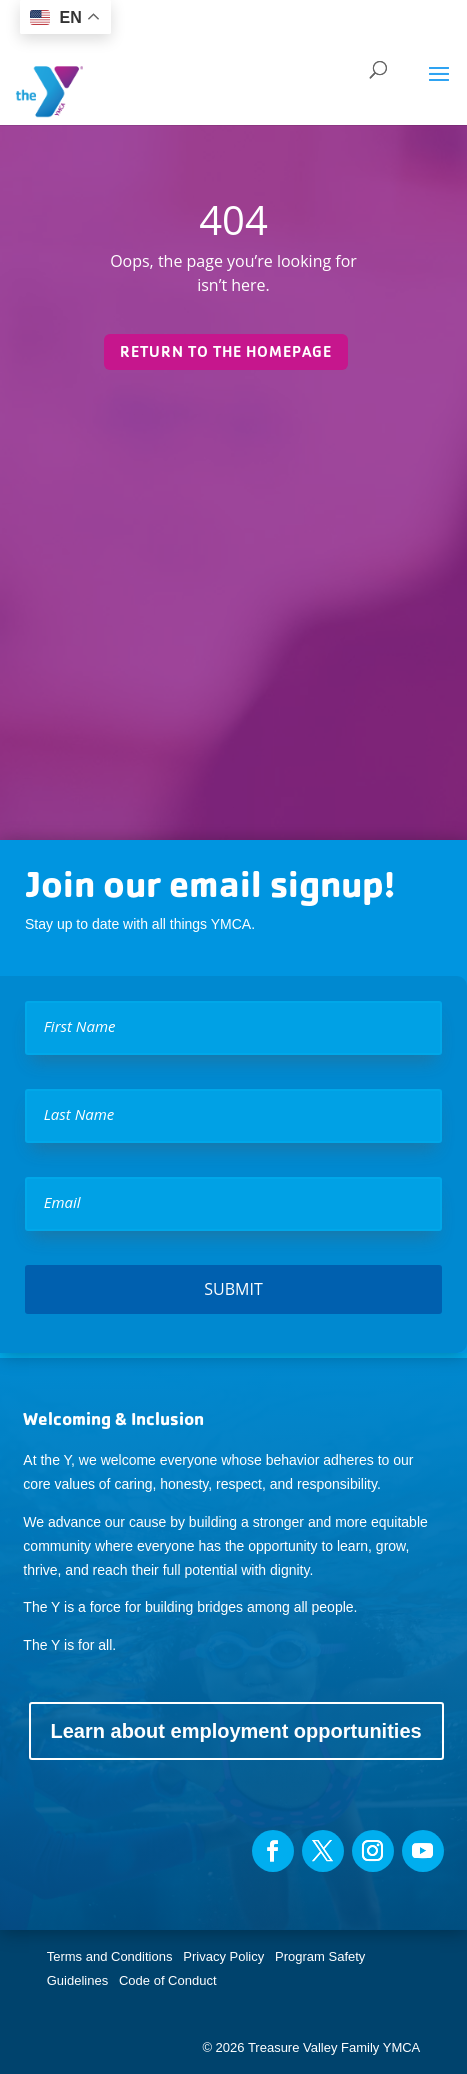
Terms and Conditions (110, 1956)
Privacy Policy (223, 1956)
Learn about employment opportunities (236, 1731)
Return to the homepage (226, 351)
